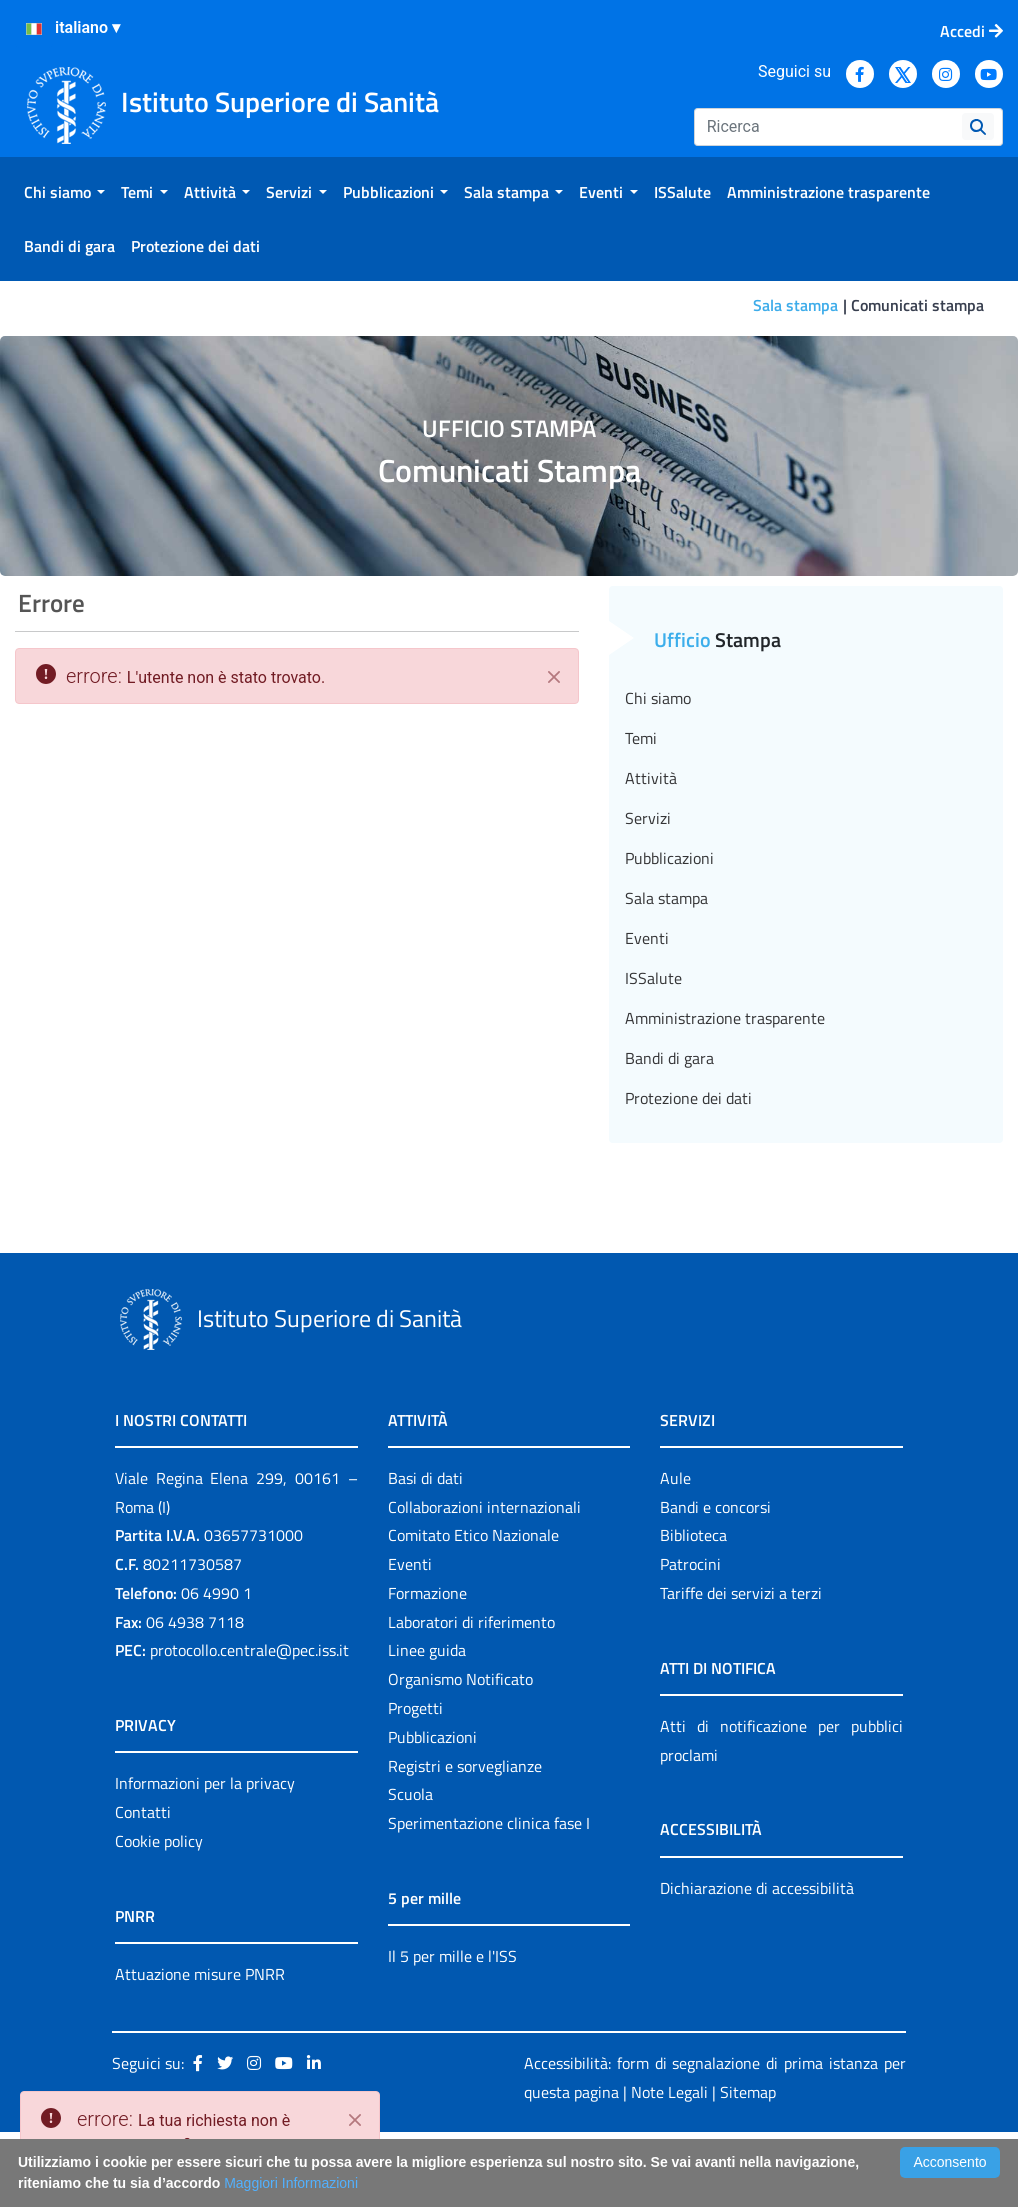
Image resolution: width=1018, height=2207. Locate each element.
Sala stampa (795, 305)
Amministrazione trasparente (725, 1018)
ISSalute (653, 978)
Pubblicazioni (669, 858)
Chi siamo (658, 698)
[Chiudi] (554, 677)
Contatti (143, 1812)
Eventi (647, 938)
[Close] (355, 2120)
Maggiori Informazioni (291, 2183)
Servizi (648, 818)
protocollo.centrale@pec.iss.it (249, 1650)
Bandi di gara (669, 1058)
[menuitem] (64, 192)
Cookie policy (159, 1841)
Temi (641, 738)
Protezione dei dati (688, 1098)
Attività (651, 778)
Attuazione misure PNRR (200, 1974)
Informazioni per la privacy (205, 1783)
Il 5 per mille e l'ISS (452, 1956)
